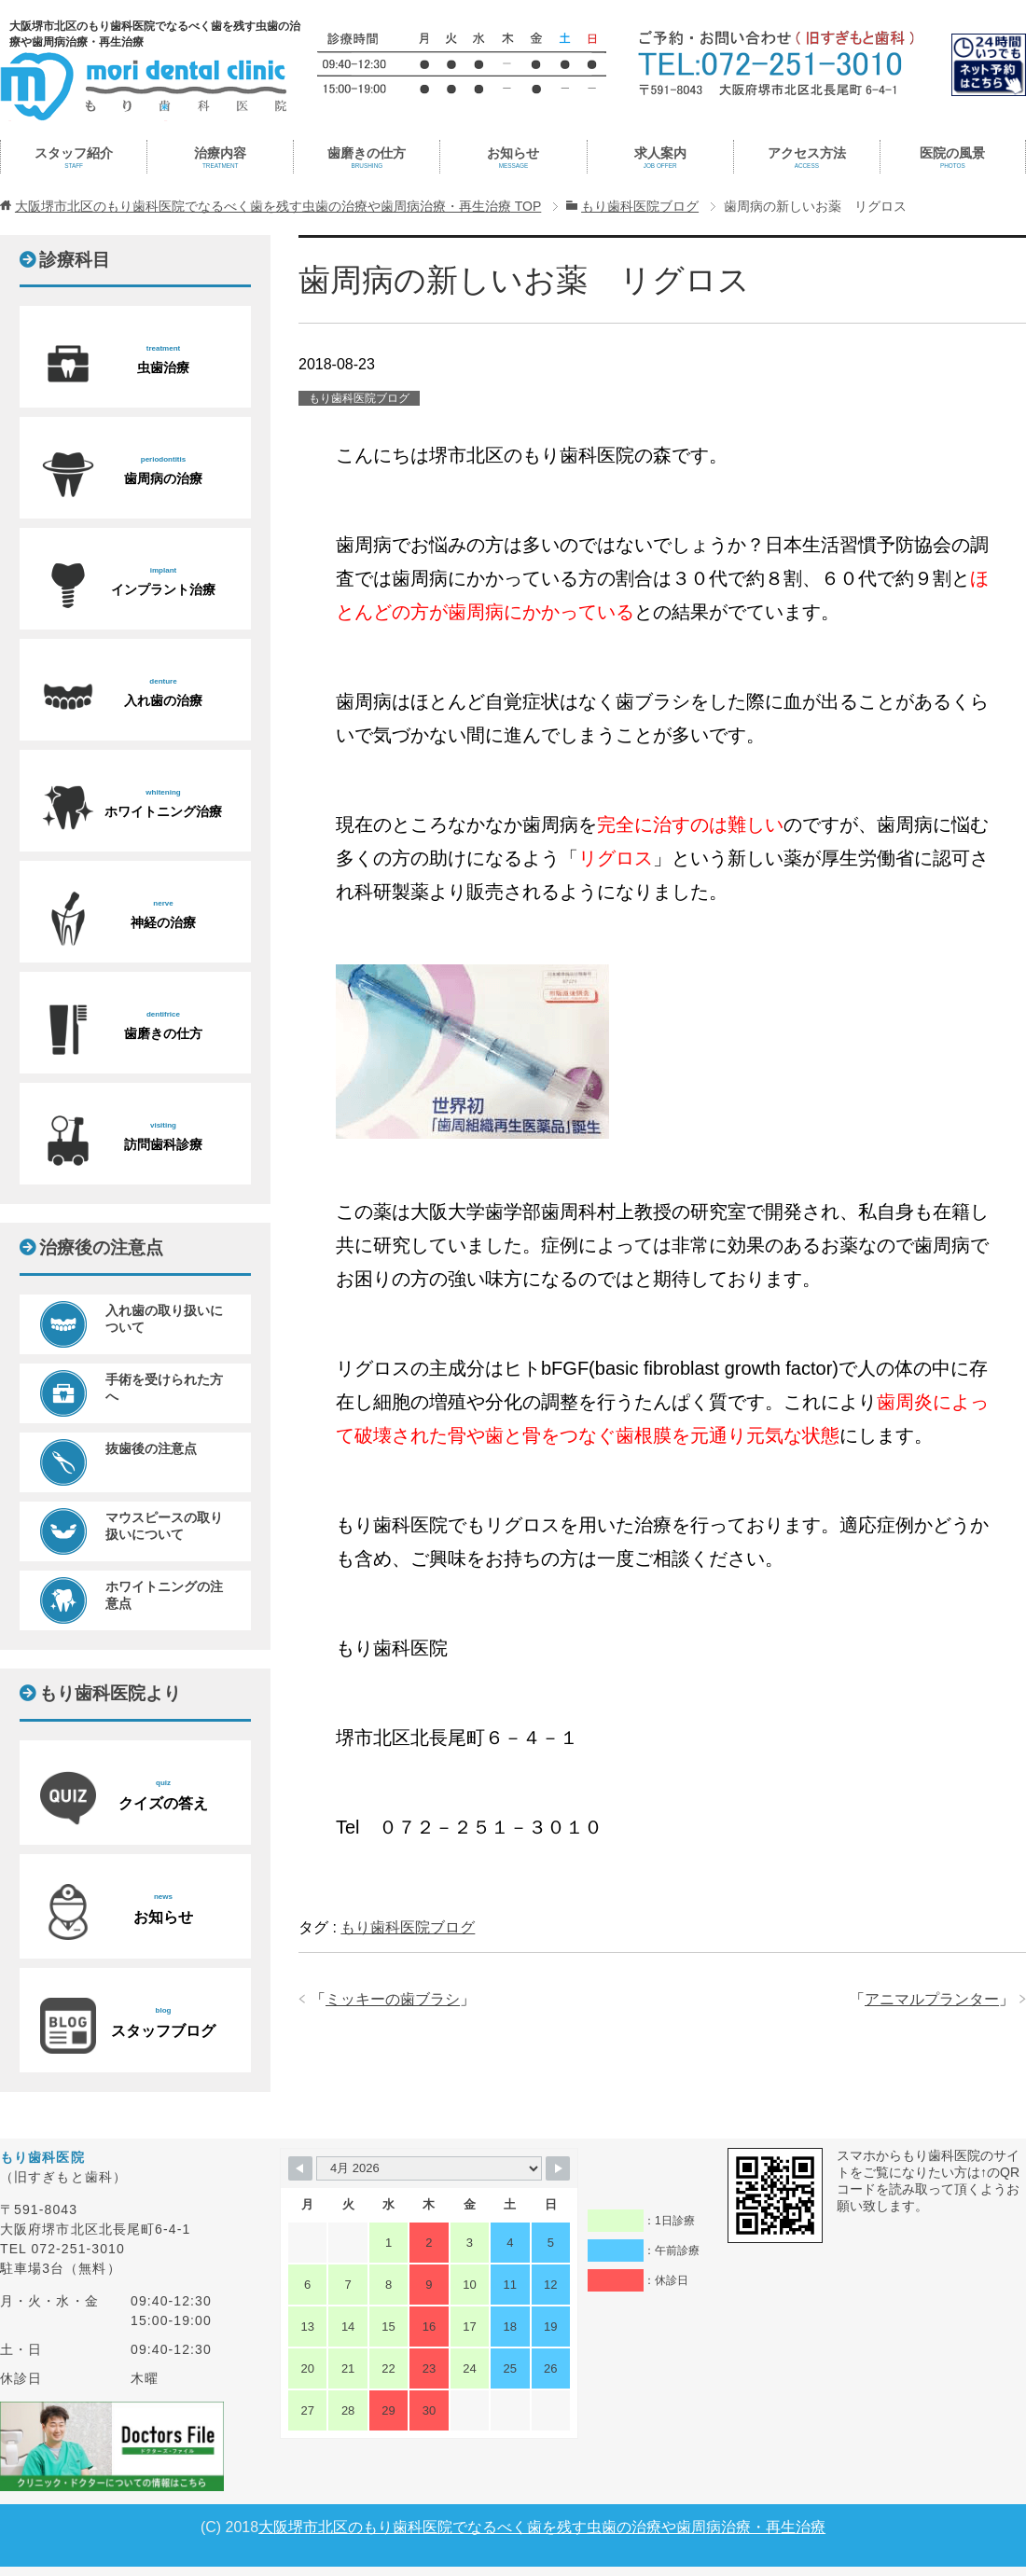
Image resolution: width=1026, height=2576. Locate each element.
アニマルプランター (932, 1999)
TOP (278, 206)
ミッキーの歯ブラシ (393, 1999)
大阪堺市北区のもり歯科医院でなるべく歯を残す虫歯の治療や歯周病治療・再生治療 (541, 2527)
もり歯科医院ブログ (359, 398)
